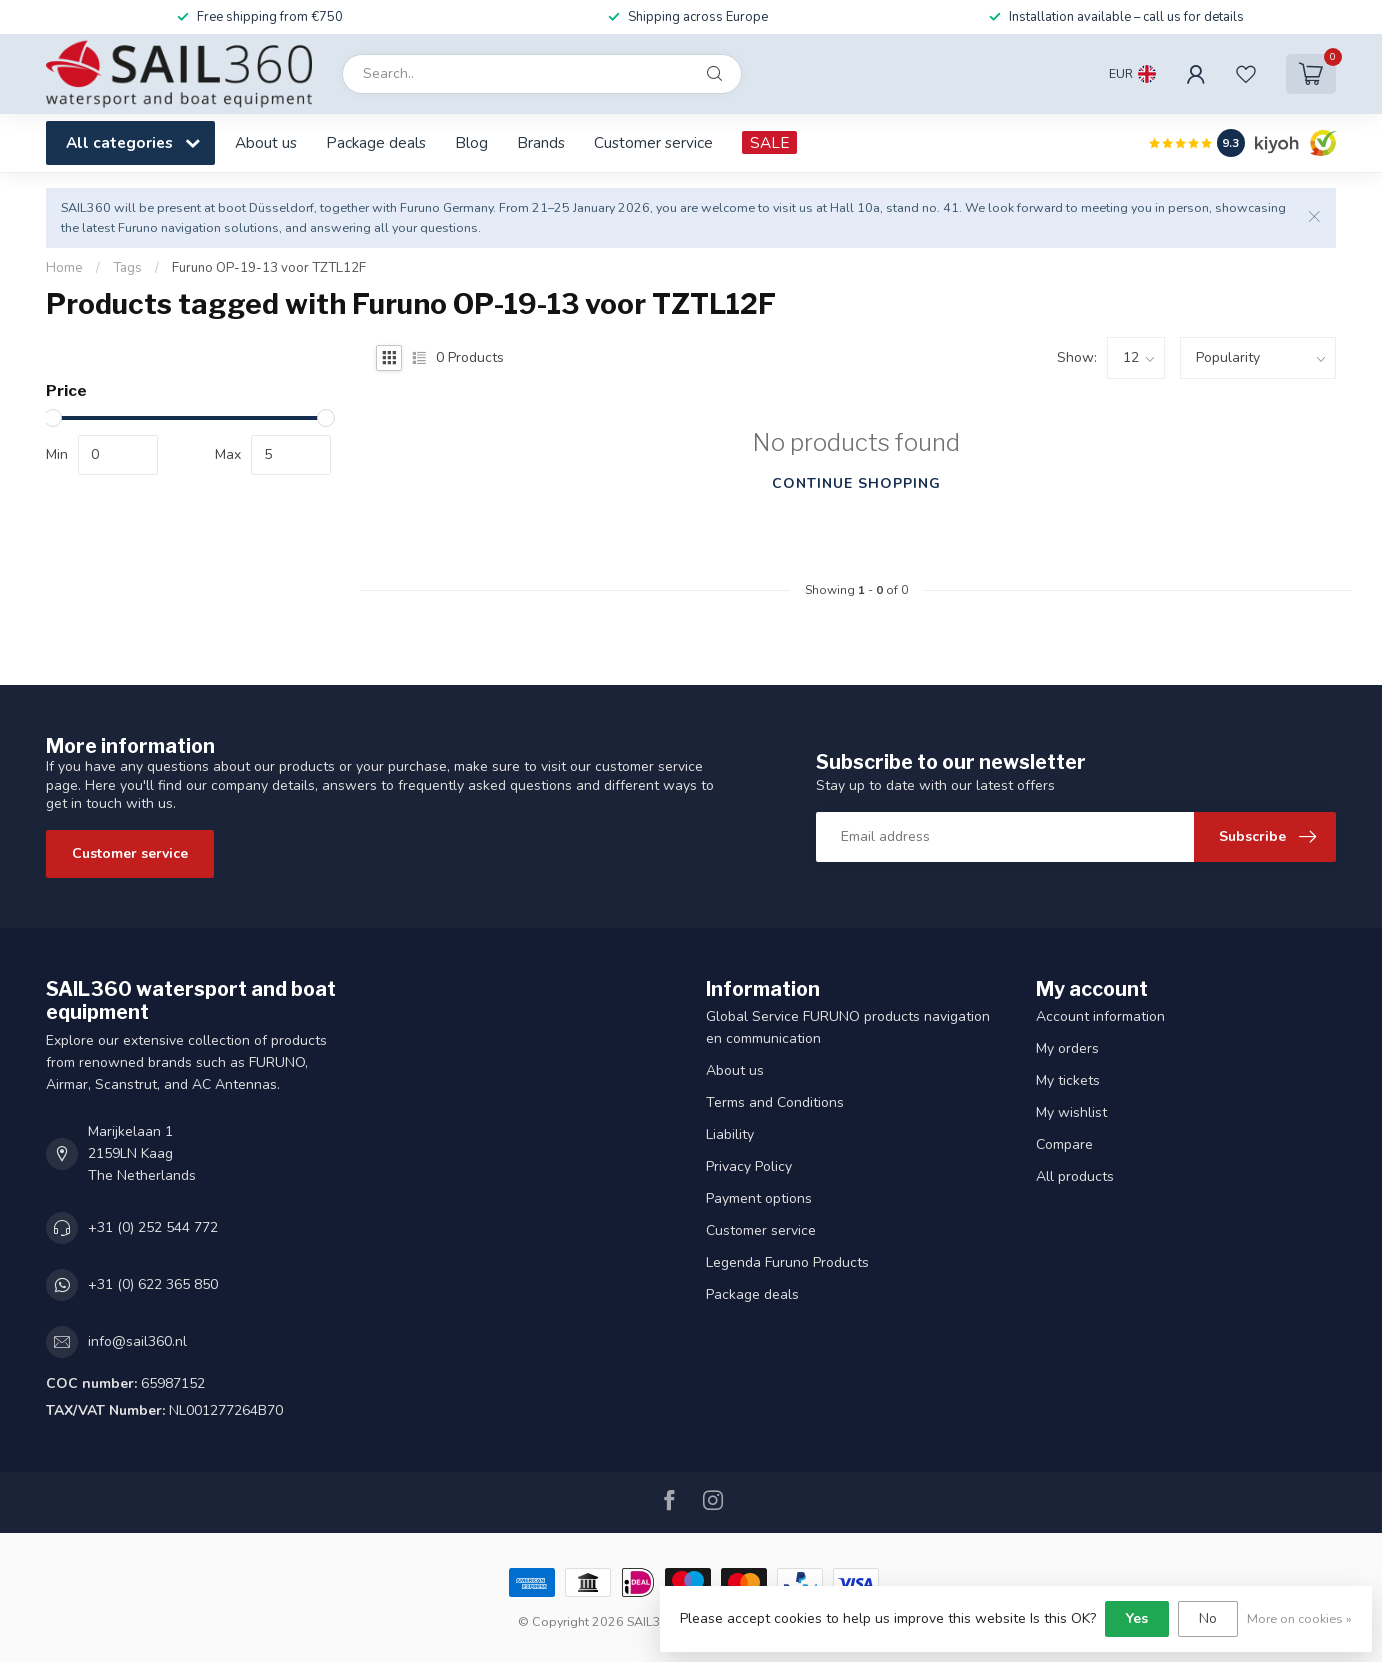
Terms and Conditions (775, 1102)
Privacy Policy (749, 1166)
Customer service (653, 142)
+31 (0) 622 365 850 (153, 1284)
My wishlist (1071, 1112)
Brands (541, 142)
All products (1075, 1176)
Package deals (376, 142)
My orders (1067, 1048)
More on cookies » (1299, 1618)
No (1208, 1618)
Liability (730, 1134)
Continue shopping (856, 483)
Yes (1137, 1618)
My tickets (1068, 1080)
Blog (471, 142)
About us (266, 142)
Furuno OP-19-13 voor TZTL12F (269, 268)
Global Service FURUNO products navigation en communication (848, 1027)
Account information (1100, 1016)
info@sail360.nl (137, 1341)
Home (64, 268)
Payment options (759, 1198)
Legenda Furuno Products (787, 1262)
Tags (127, 268)
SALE (769, 142)
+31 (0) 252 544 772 (153, 1227)
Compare (1064, 1144)
